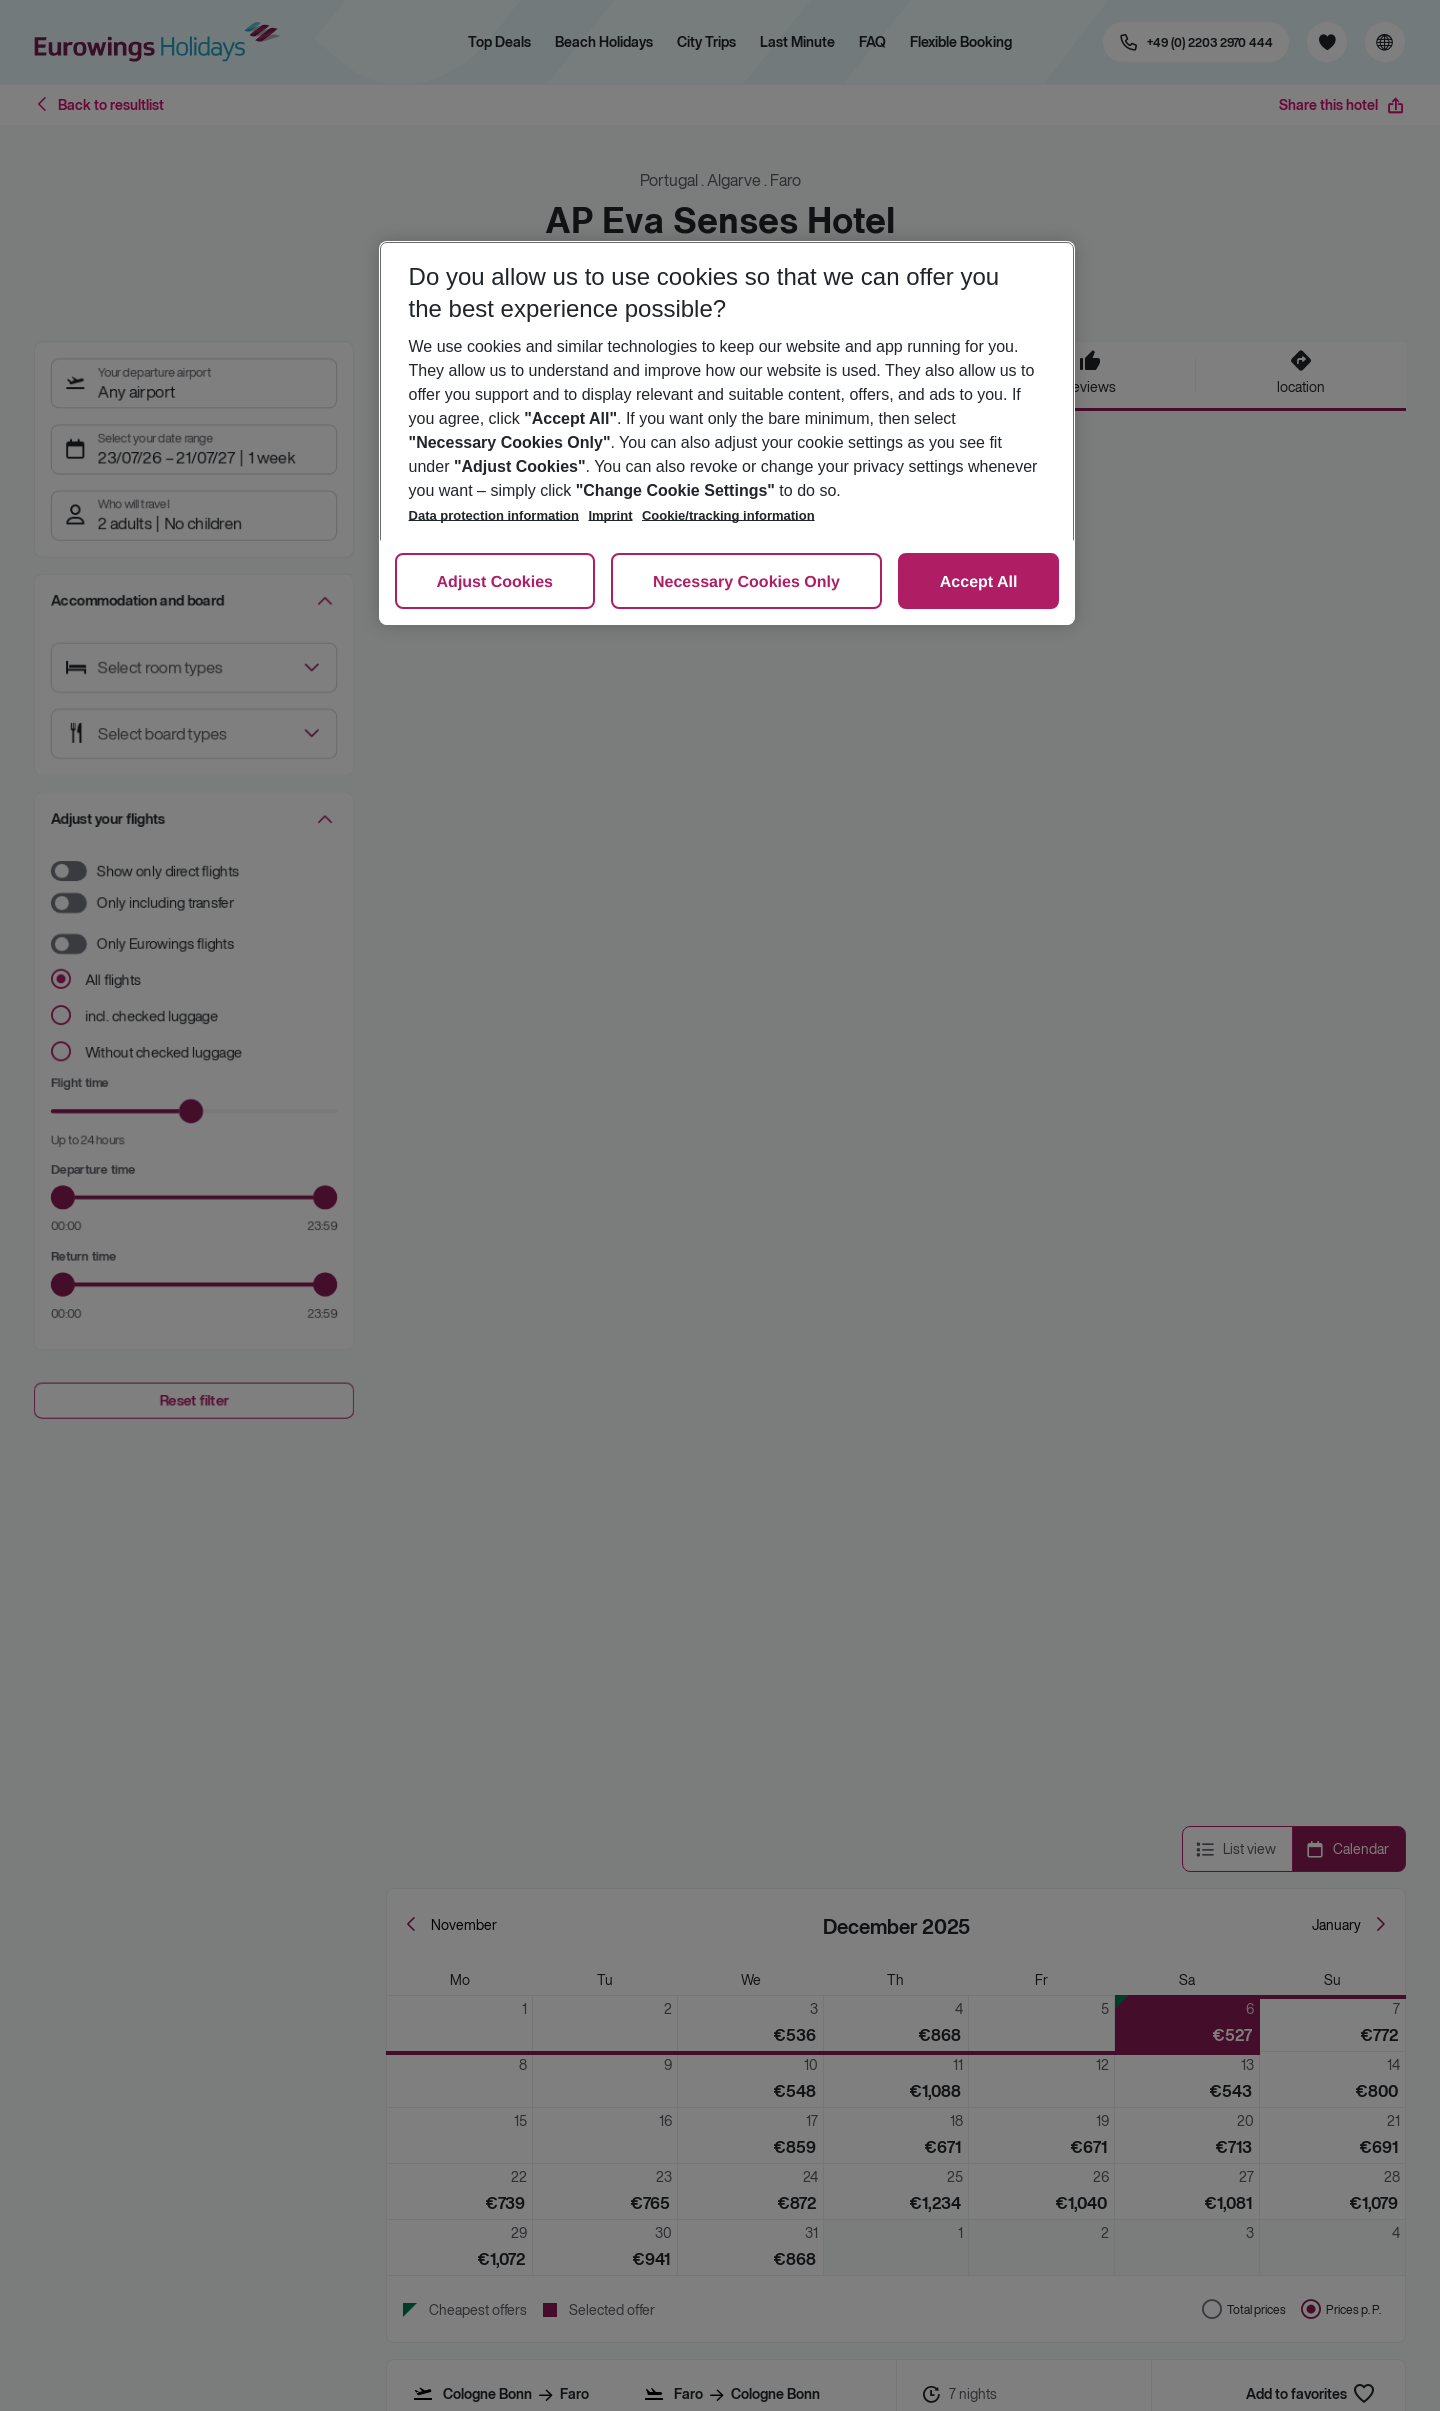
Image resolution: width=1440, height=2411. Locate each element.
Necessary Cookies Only (746, 582)
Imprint (610, 515)
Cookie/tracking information (728, 515)
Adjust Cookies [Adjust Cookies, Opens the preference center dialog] (495, 582)
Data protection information (494, 515)
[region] (727, 433)
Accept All (979, 582)
